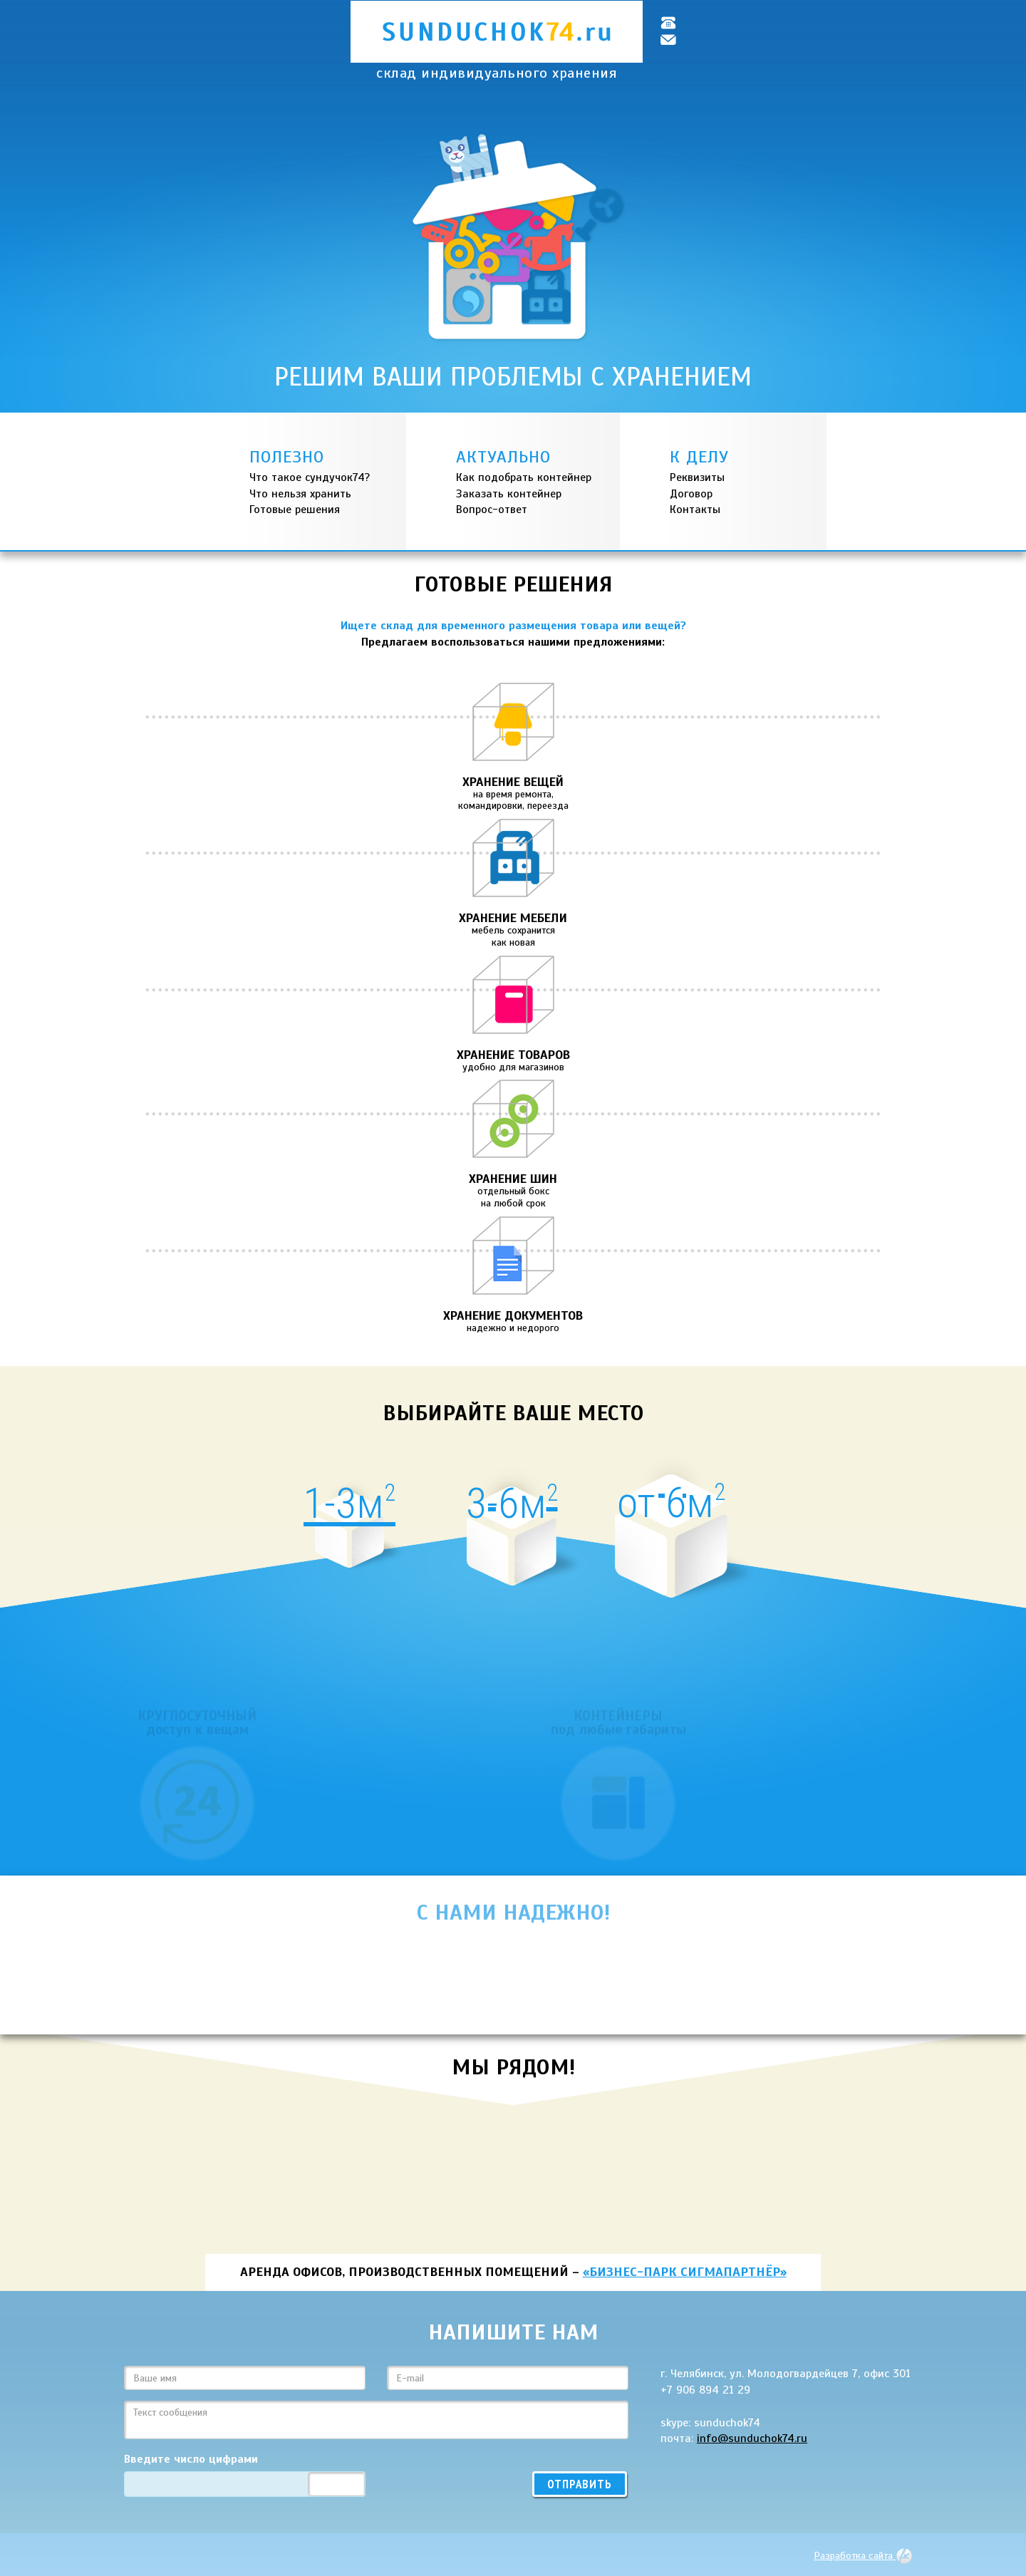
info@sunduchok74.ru (752, 2438)
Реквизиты (697, 477)
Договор (691, 494)
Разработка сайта (863, 2555)
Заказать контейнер (508, 494)
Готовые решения (294, 509)
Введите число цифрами (191, 2459)
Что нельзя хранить (300, 494)
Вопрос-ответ (491, 509)
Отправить (579, 2484)
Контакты (695, 509)
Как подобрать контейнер (523, 477)
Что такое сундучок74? (309, 477)
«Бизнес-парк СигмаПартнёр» (685, 2272)
